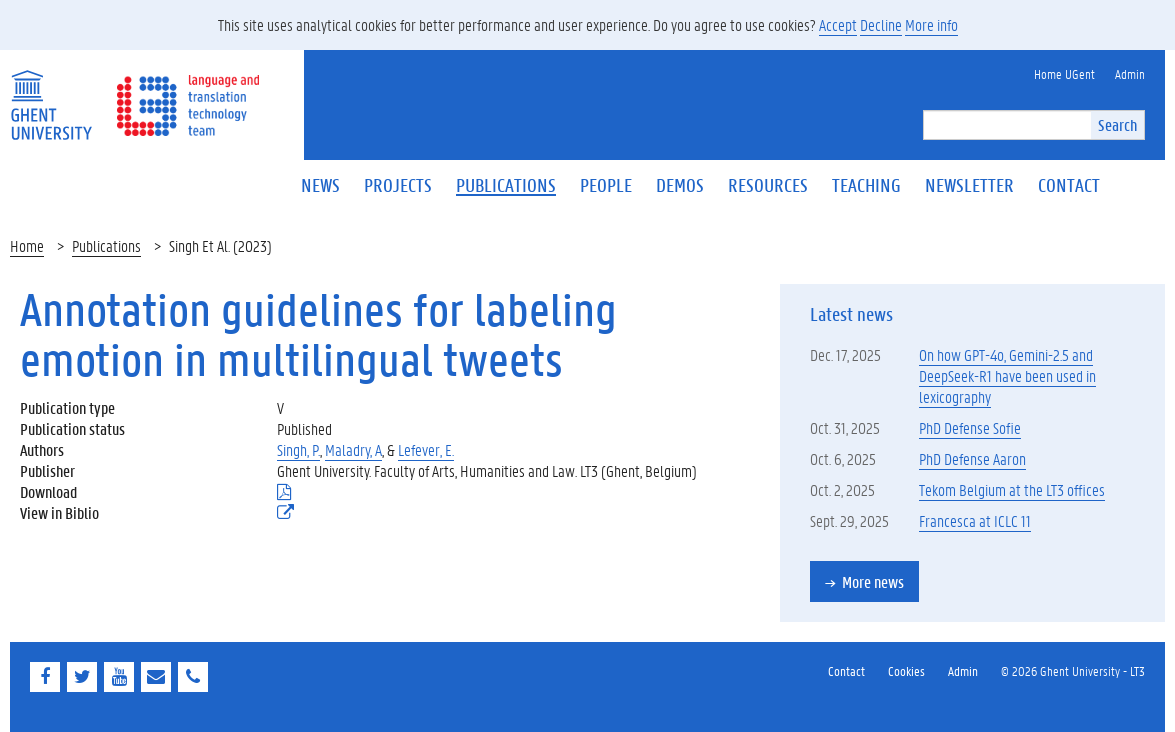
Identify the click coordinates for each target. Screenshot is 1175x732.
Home (27, 245)
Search (1117, 124)
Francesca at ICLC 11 (975, 520)
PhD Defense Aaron (972, 458)
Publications (106, 245)
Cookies (906, 670)
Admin (963, 670)
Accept (838, 24)
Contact (846, 670)
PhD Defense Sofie (970, 427)
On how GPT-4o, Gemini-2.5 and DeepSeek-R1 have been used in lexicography (1007, 375)
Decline (881, 24)
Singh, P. (298, 449)
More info (931, 24)
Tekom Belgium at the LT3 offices (1012, 489)
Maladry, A (353, 449)
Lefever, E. (426, 449)
